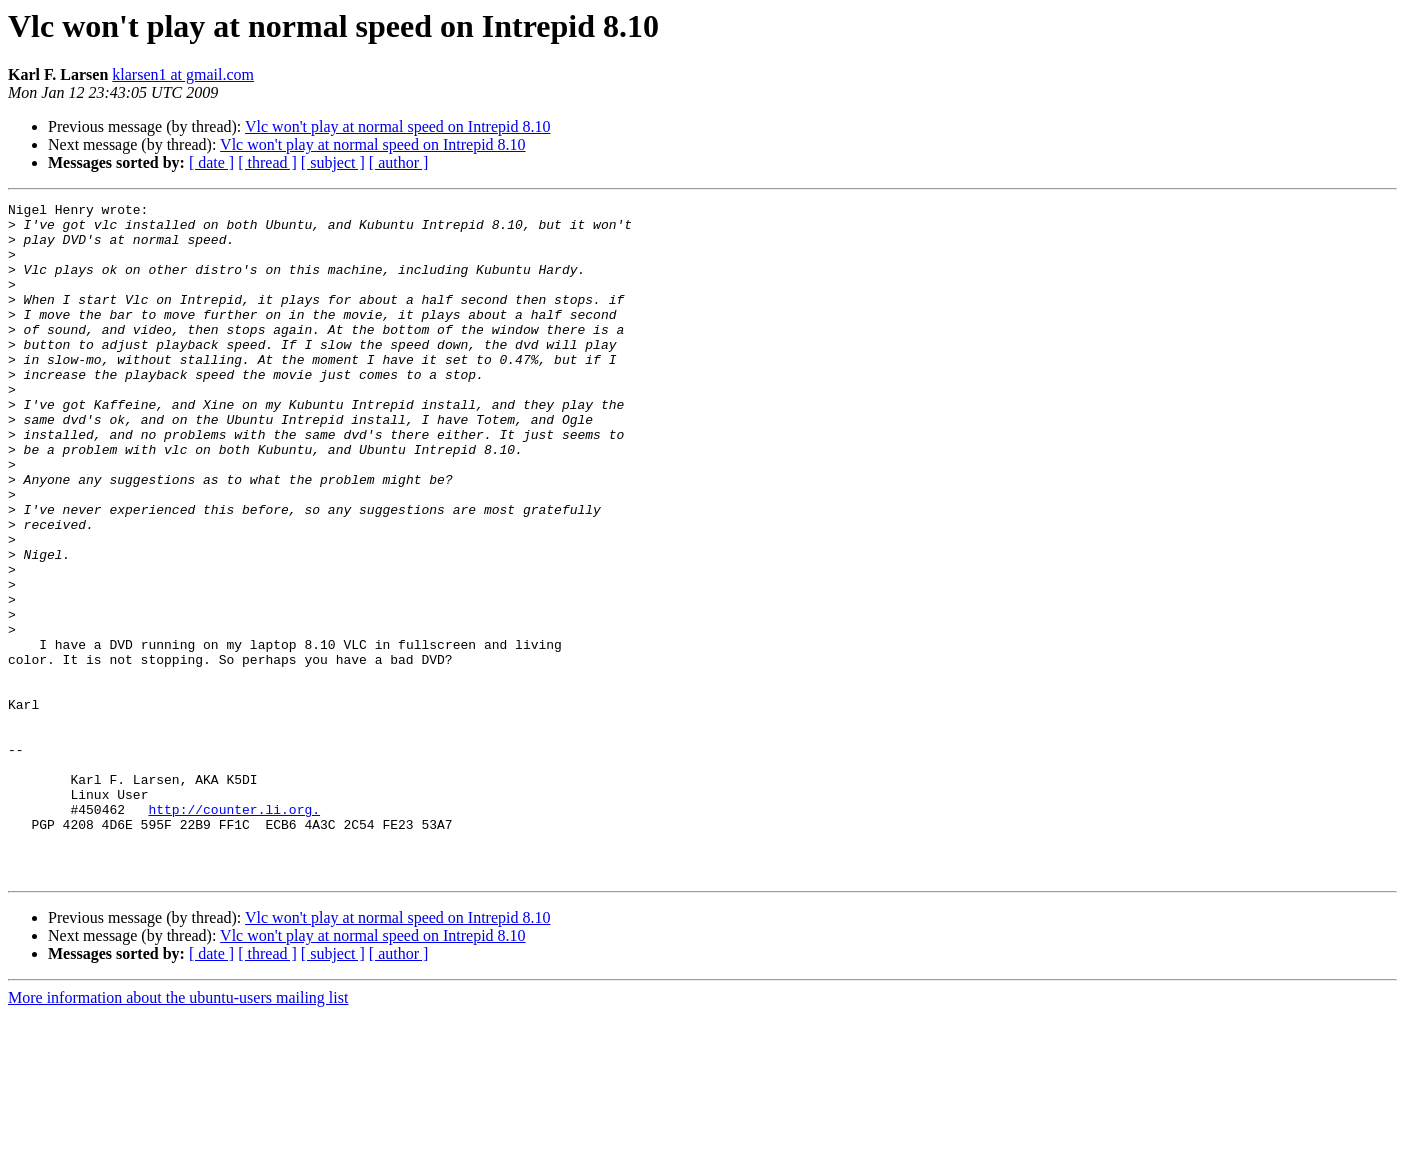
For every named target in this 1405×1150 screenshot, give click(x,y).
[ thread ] (267, 162)
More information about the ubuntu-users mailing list (178, 1132)
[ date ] (211, 162)
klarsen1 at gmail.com (183, 74)
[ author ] (399, 162)
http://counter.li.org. (234, 932)
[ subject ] (333, 162)
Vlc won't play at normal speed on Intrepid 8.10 (397, 126)
